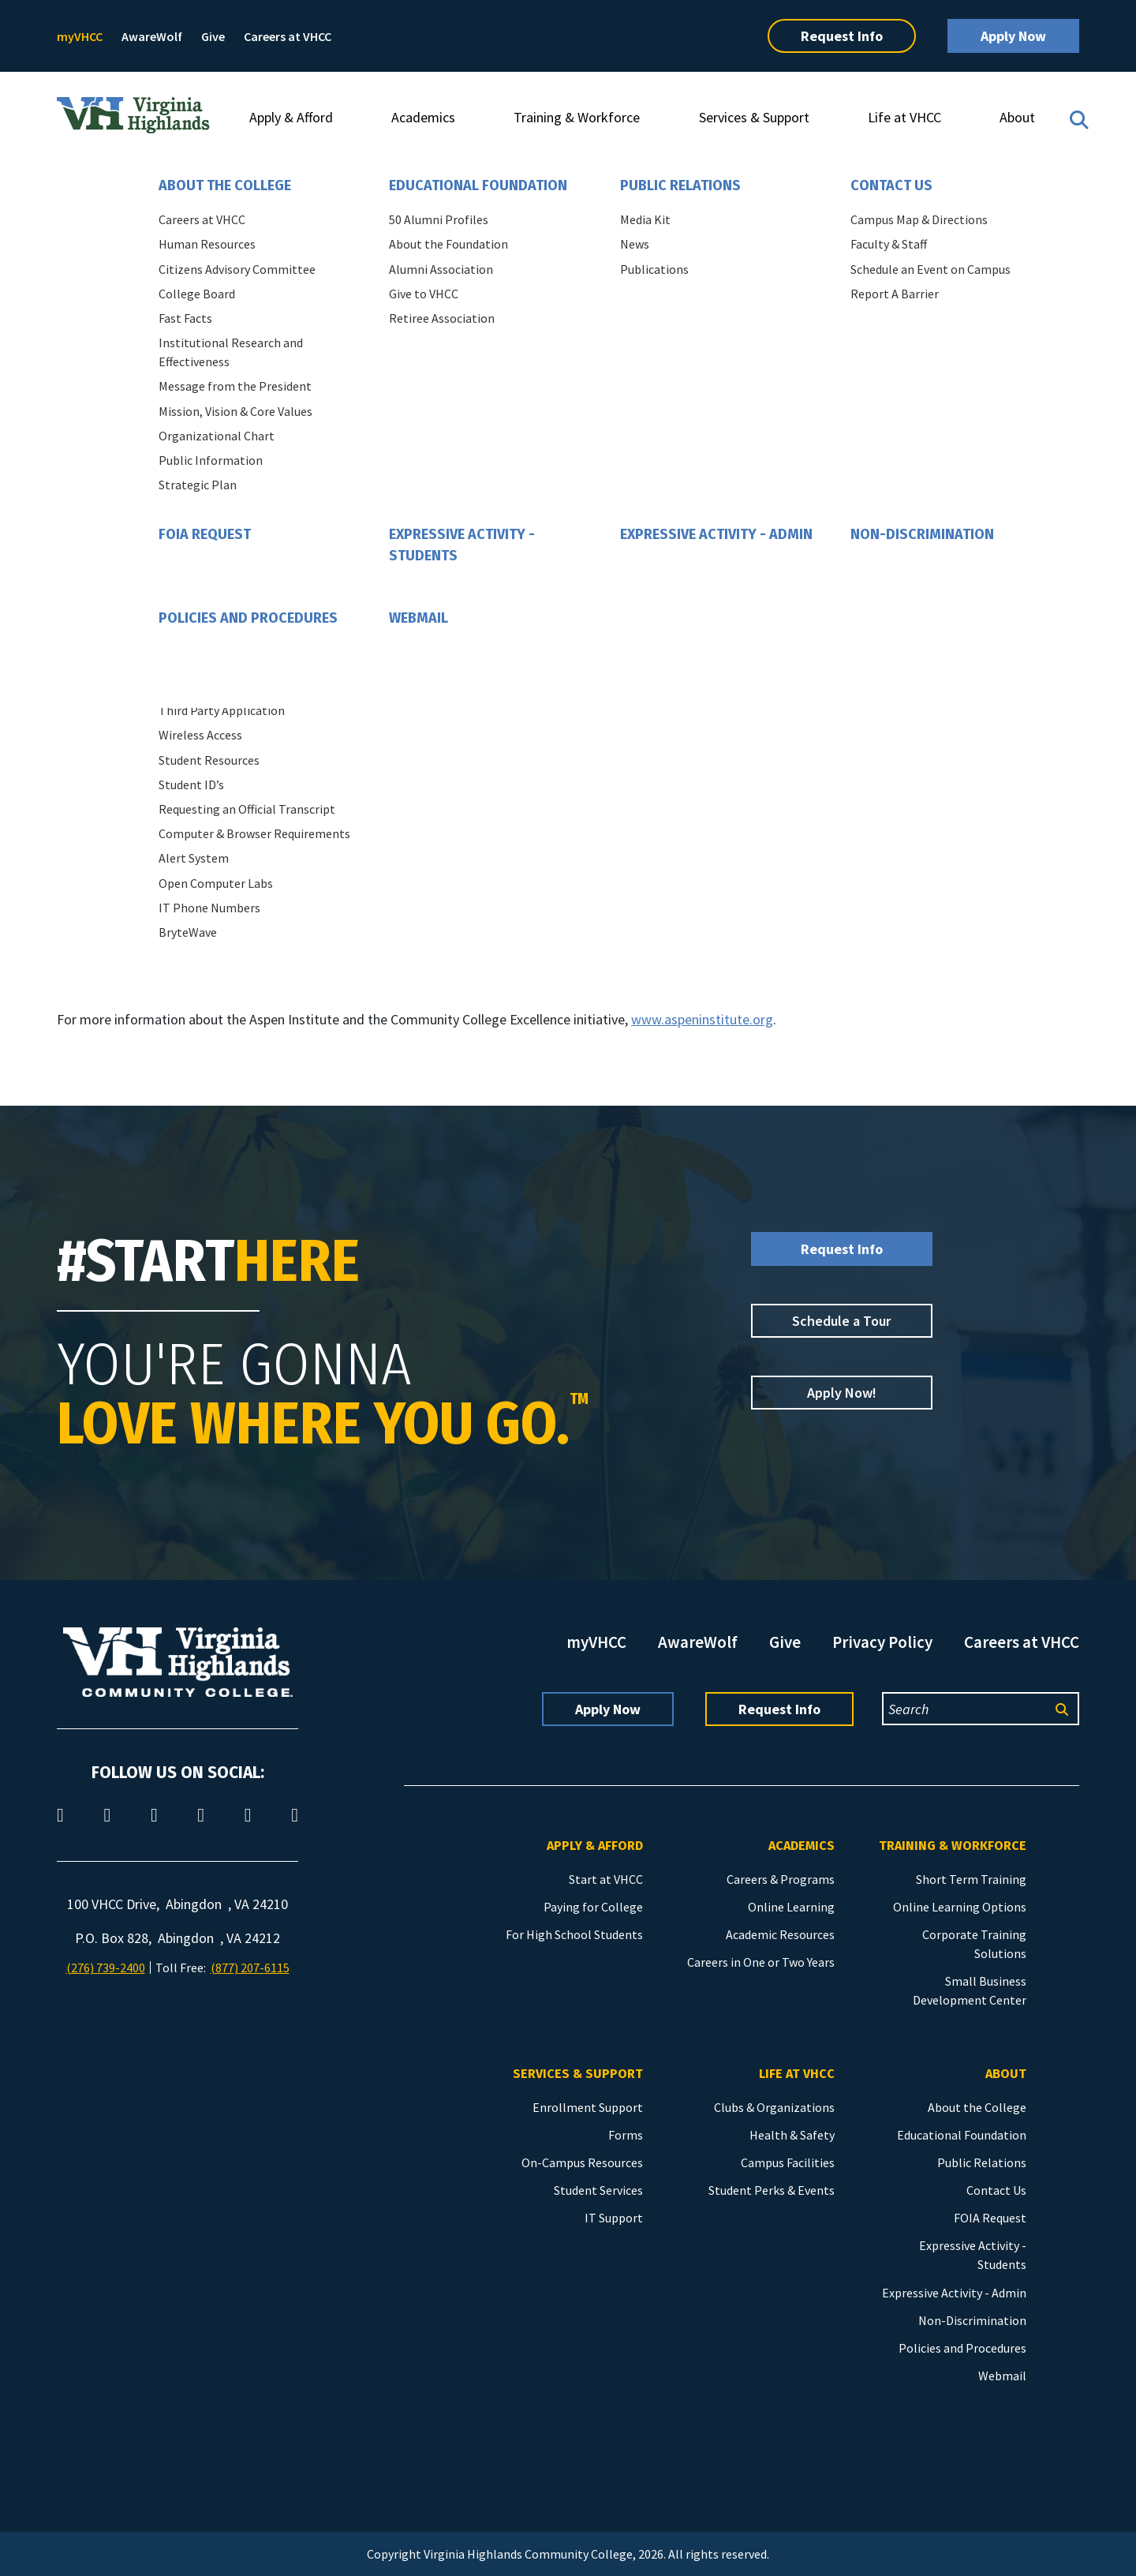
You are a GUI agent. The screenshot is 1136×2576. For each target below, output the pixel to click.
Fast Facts (185, 318)
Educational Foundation (478, 185)
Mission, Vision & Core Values (235, 411)
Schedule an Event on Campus (930, 269)
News (634, 244)
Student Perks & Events (771, 2190)
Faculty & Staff (888, 244)
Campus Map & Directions (919, 219)
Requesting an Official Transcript (247, 809)
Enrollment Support (587, 2107)
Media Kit (645, 219)
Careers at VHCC (287, 36)
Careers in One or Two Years (761, 1962)
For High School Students (574, 1934)
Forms (625, 2135)
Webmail (418, 618)
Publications (654, 269)
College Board (197, 293)
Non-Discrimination (922, 534)
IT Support (614, 2218)
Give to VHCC (423, 293)
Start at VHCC (606, 1879)
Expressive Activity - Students (462, 545)
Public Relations (680, 185)
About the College (225, 185)
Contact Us (891, 185)
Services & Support (754, 117)
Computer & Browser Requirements (254, 833)
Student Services (598, 2190)
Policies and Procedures (248, 618)
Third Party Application (222, 710)
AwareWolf (151, 36)
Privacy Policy (882, 1642)
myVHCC (80, 36)
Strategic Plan (198, 484)
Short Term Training (971, 1879)
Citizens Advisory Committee (237, 269)
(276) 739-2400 (105, 1967)
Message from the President (235, 386)
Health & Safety (792, 2135)
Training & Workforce (577, 117)
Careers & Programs (781, 1879)
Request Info (842, 36)
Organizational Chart (217, 436)
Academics (423, 117)
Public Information (211, 460)
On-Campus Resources (582, 2162)
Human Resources (207, 244)
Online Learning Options (959, 1907)
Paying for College (593, 1907)
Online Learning (791, 1907)
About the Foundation (448, 244)
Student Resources (209, 760)
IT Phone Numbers (209, 907)
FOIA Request (205, 534)
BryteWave (188, 932)
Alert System (194, 858)
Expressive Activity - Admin (716, 534)
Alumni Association (441, 269)
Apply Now (1013, 36)
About (1017, 117)
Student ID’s (191, 784)
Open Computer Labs (216, 883)
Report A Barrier (894, 293)
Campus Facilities (788, 2162)
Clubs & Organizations (774, 2107)
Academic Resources (780, 1934)
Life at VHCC (904, 117)
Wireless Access (200, 735)
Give (213, 36)
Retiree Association (442, 318)
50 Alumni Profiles (438, 219)
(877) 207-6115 (250, 1967)
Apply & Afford (291, 117)
